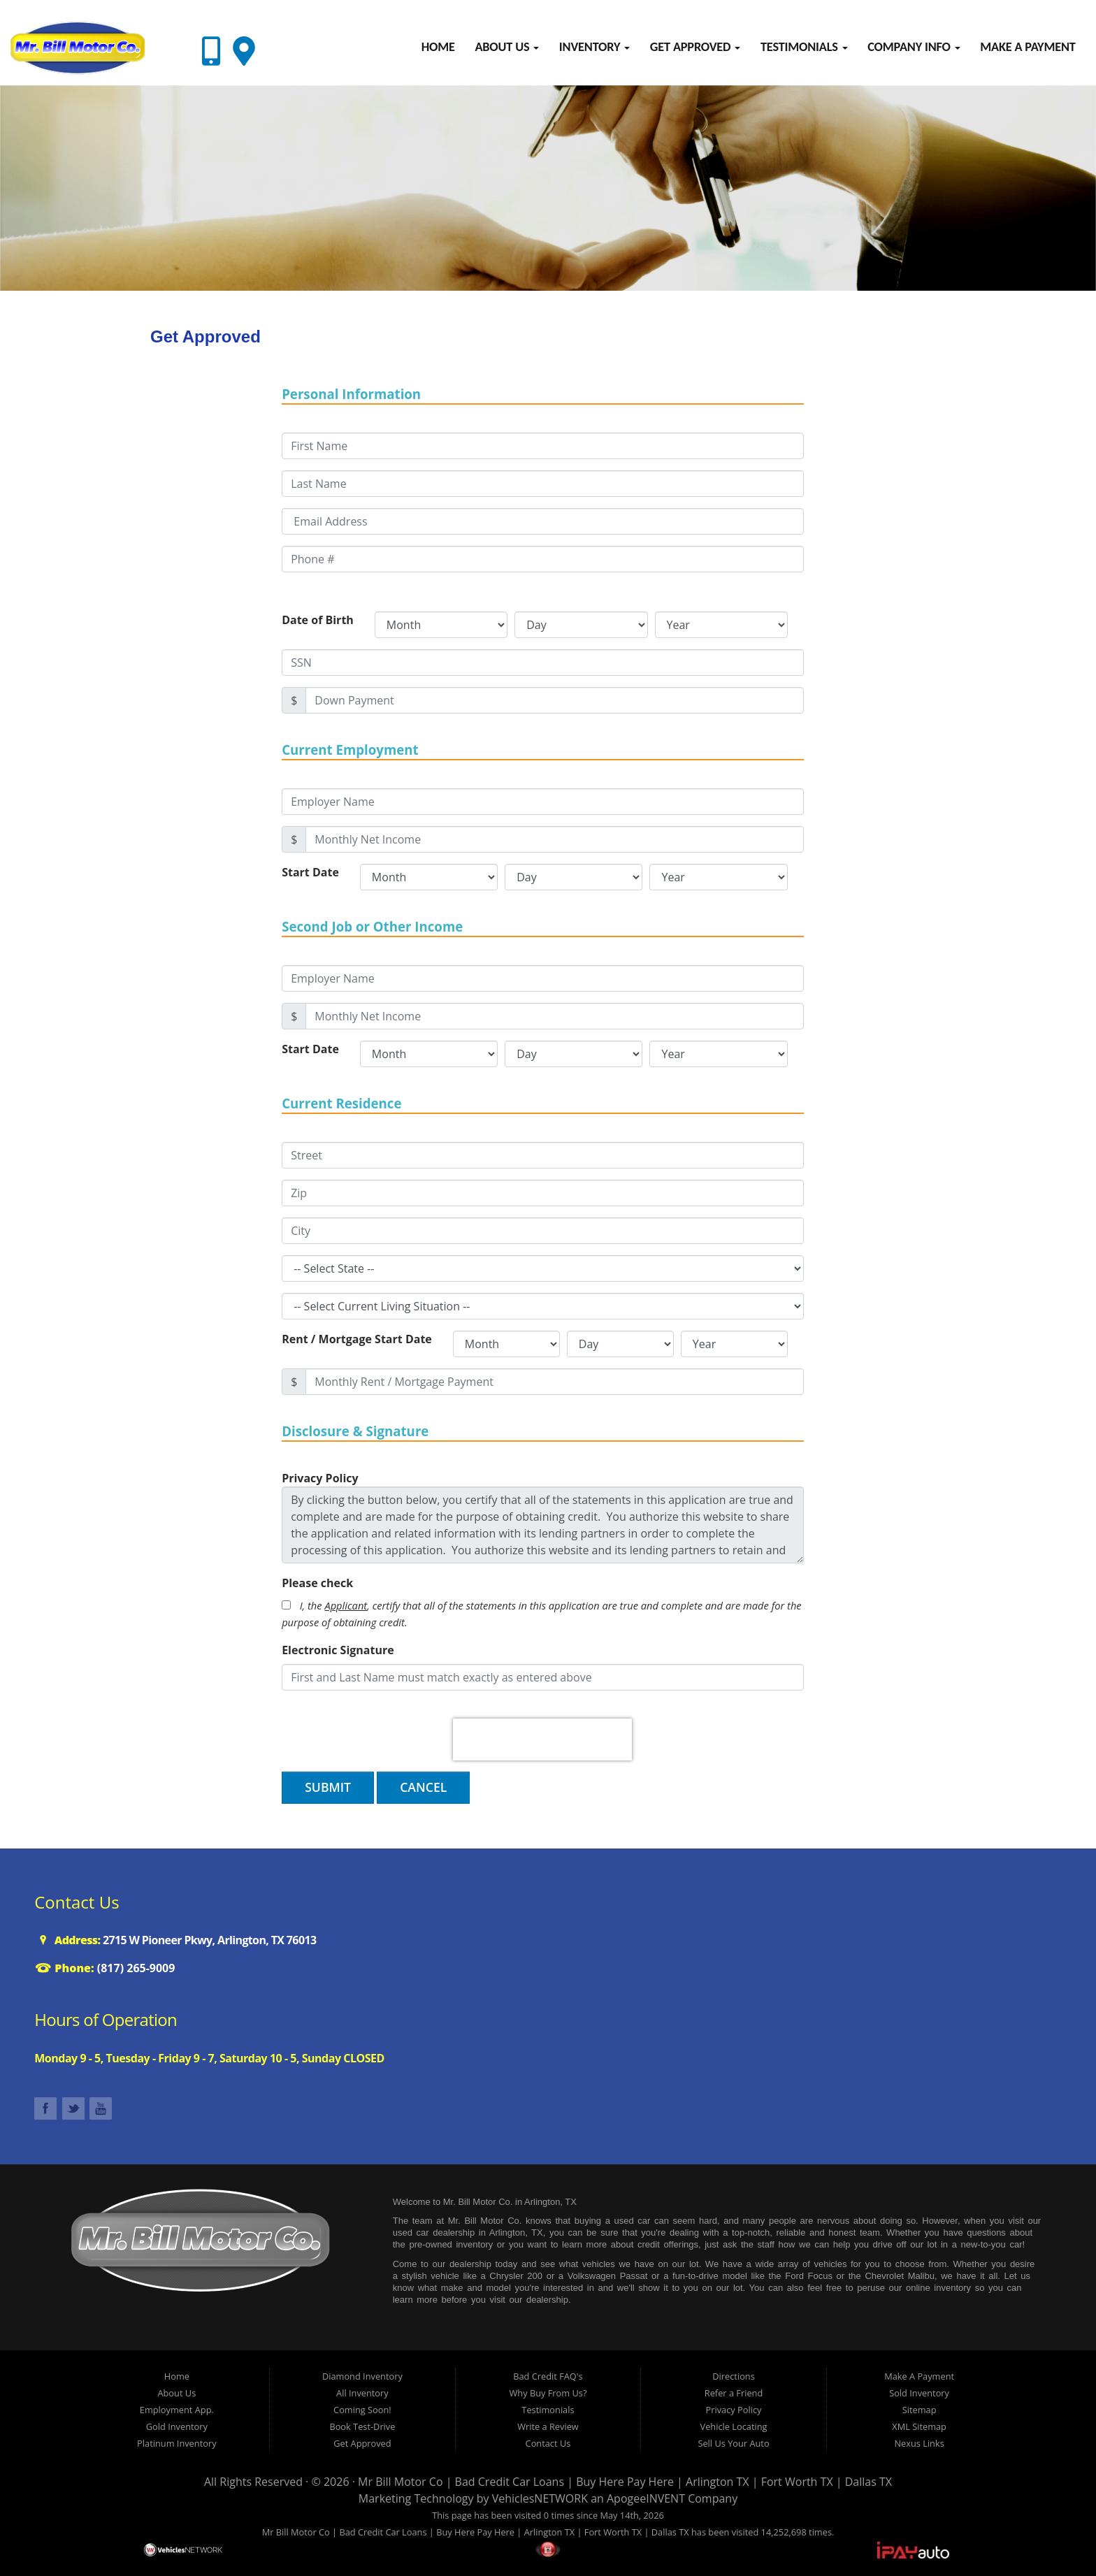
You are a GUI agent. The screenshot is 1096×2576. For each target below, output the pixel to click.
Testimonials (804, 47)
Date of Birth (318, 620)
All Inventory (362, 2393)
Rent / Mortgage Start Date (357, 1339)
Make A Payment (1027, 47)
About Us (507, 47)
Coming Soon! (362, 2409)
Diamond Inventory (362, 2376)
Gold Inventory (177, 2426)
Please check (317, 1583)
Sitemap (919, 2409)
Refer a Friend (734, 2393)
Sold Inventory (919, 2393)
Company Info (913, 47)
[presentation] (542, 1739)
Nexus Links (919, 2443)
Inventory (594, 47)
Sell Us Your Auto (733, 2443)
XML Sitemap (919, 2426)
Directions (733, 2376)
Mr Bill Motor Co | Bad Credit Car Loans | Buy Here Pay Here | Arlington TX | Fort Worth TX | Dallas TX (625, 2481)
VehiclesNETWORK (540, 2498)
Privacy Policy (734, 2409)
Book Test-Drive (362, 2426)
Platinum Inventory (176, 2443)
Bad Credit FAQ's (548, 2376)
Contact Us (548, 2443)
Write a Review (548, 2426)
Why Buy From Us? (548, 2393)
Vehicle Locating (733, 2426)
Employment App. (177, 2409)
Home (438, 47)
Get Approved (695, 47)
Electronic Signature (338, 1650)
